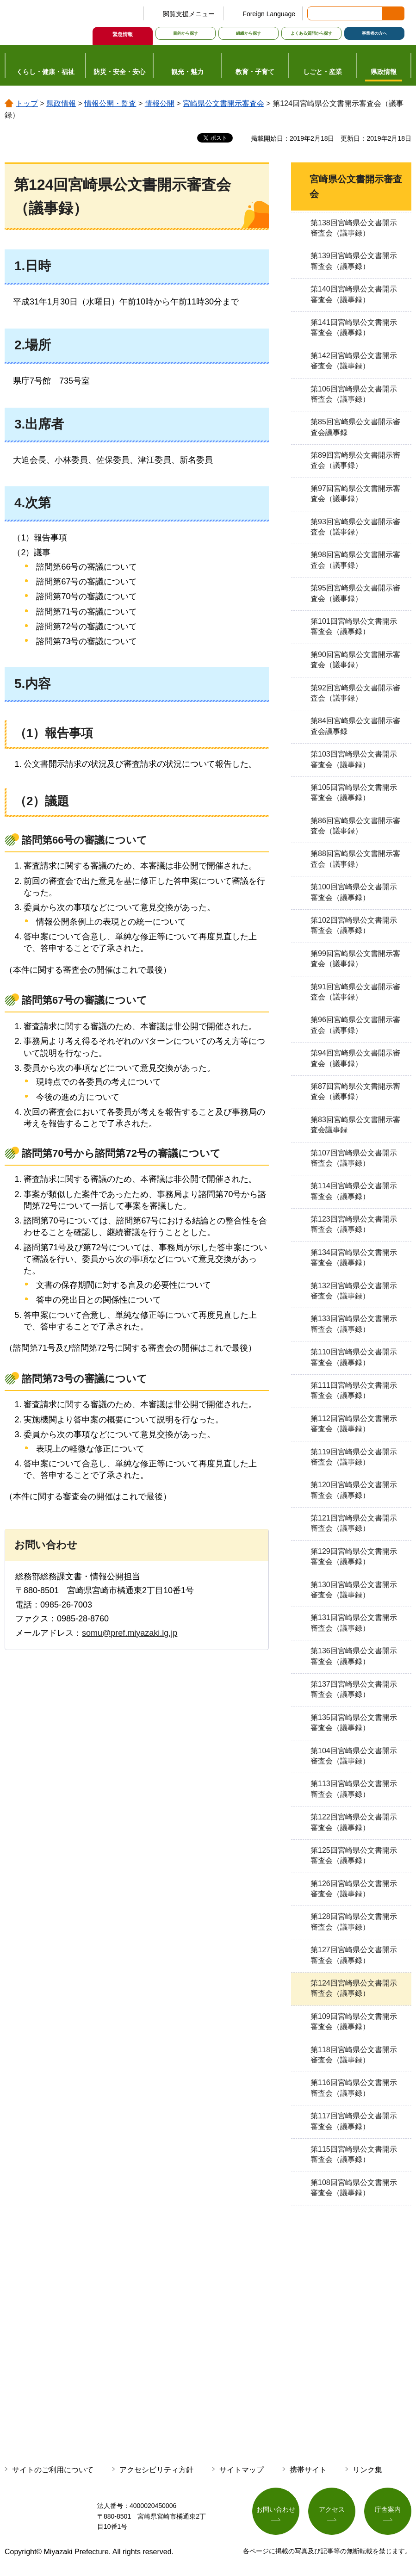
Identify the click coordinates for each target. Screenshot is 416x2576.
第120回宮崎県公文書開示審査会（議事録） (353, 1490)
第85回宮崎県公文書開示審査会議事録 (355, 427)
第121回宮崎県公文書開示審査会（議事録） (353, 1523)
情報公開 (159, 103)
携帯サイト (308, 2470)
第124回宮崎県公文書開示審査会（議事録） (353, 1988)
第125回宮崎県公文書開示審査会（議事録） (353, 1855)
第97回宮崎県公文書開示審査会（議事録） (355, 493)
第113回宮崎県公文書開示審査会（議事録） (353, 1789)
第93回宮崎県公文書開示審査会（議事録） (355, 527)
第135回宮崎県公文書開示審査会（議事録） (353, 1722)
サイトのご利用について (52, 2470)
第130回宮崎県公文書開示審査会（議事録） (353, 1590)
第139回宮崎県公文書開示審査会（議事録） (353, 261)
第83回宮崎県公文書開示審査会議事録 (355, 1125)
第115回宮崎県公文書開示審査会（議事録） (353, 2154)
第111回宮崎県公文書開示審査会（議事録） (353, 1390)
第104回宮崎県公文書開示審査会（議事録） (353, 1756)
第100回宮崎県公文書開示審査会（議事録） (353, 892)
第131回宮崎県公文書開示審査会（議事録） (353, 1623)
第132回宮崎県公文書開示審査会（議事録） (353, 1291)
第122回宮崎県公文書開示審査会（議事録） (353, 1822)
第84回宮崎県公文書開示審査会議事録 (355, 726)
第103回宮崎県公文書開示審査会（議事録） (353, 759)
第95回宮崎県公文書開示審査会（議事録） (355, 593)
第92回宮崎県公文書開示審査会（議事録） (355, 693)
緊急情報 (122, 34)
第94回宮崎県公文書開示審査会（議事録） (355, 1058)
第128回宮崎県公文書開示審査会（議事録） (353, 1921)
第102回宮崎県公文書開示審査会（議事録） (353, 925)
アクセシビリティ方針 (156, 2470)
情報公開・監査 (110, 103)
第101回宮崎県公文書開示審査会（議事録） (353, 626)
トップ (27, 103)
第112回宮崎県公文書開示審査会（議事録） (353, 1424)
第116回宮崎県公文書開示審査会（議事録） (353, 2088)
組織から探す (248, 33)
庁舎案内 (388, 2509)
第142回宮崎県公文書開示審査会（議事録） (353, 361)
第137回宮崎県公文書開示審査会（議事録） (353, 1689)
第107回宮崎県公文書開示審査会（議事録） (353, 1158)
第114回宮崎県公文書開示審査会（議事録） (353, 1191)
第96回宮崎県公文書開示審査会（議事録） (355, 1025)
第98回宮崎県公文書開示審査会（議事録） (355, 560)
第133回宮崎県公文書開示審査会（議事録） (353, 1324)
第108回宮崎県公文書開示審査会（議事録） (353, 2188)
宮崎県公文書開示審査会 (223, 103)
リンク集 (367, 2470)
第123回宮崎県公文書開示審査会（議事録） (353, 1224)
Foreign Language (268, 14)
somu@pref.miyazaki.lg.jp (129, 1633)
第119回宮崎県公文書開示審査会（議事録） (353, 1457)
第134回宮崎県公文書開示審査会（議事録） (353, 1257)
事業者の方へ (374, 33)
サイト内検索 (315, 13)
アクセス (332, 2509)
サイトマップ (241, 2470)
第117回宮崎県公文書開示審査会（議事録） (353, 2121)
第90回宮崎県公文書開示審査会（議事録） (355, 660)
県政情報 (61, 103)
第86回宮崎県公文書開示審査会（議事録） (355, 826)
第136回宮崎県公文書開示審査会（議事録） (353, 1656)
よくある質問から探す (311, 33)
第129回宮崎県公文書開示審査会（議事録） (353, 1556)
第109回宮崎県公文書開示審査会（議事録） (353, 2021)
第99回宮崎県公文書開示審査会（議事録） (355, 959)
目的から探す (185, 33)
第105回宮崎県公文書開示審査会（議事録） (353, 792)
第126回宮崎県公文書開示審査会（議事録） (353, 1889)
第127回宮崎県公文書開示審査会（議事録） (353, 1955)
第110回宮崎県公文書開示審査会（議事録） (353, 1357)
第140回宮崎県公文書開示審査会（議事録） (353, 294)
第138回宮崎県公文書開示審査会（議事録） (353, 228)
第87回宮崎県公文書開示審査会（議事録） (355, 1091)
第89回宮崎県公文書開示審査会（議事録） (355, 460)
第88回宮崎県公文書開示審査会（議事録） (355, 859)
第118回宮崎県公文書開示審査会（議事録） (353, 2055)
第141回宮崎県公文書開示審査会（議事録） (353, 327)
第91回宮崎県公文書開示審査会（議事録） (355, 992)
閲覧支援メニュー (189, 14)
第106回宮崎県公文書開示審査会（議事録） (353, 394)
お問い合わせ (275, 2509)
